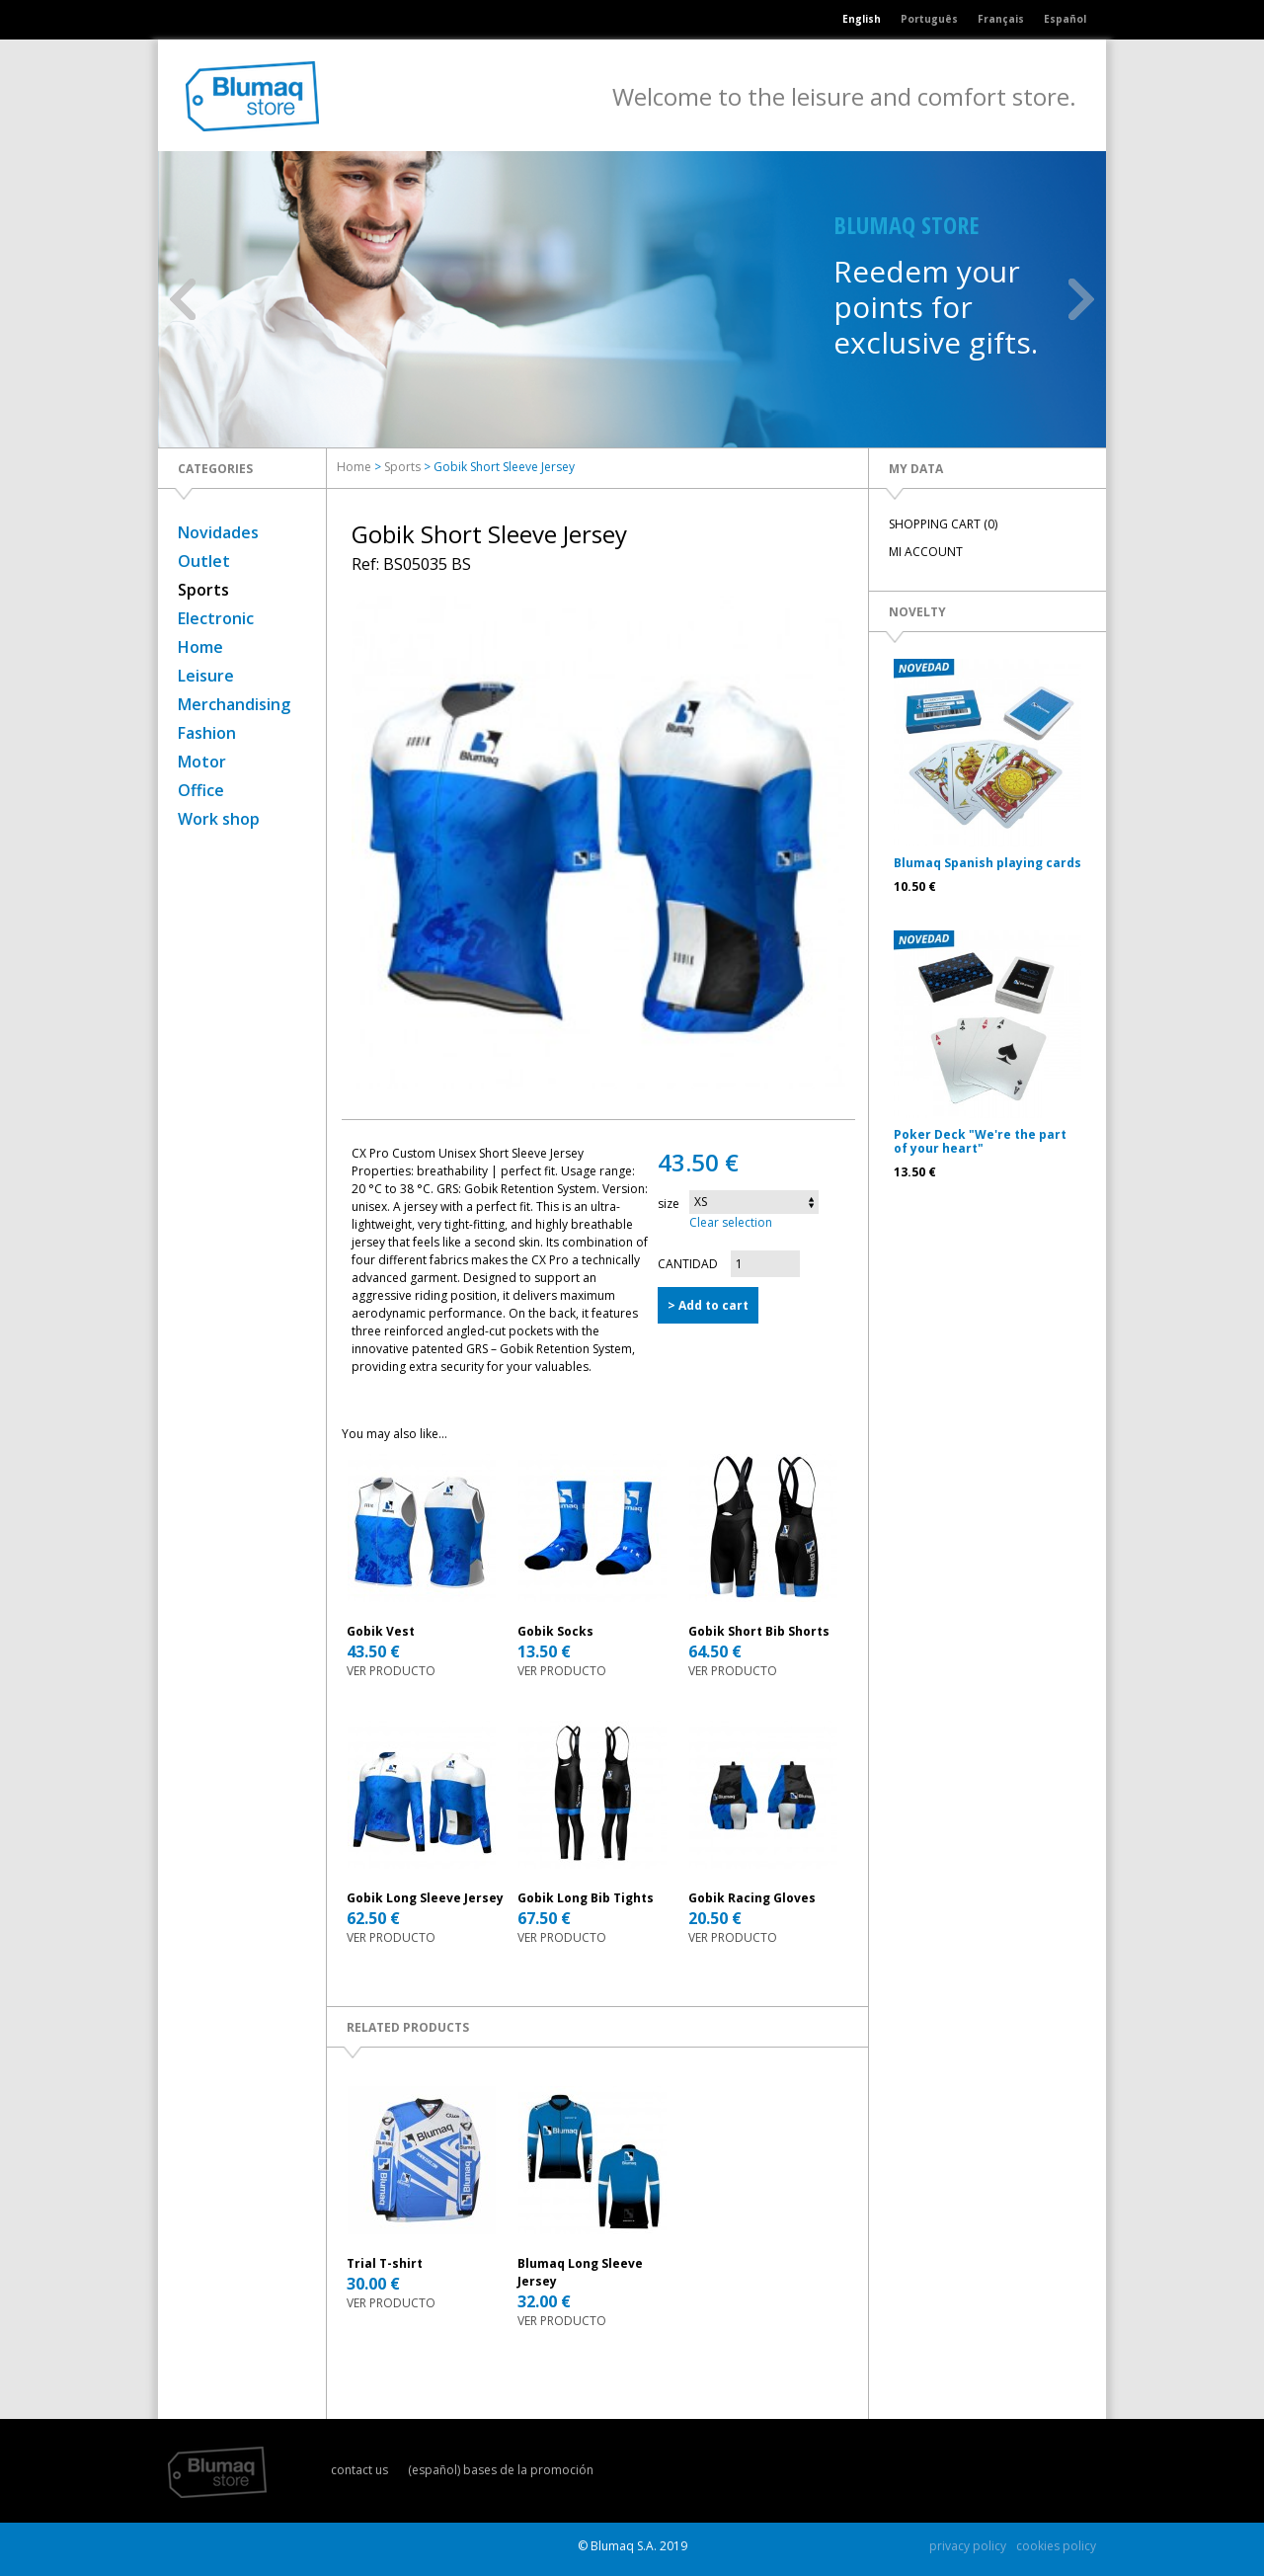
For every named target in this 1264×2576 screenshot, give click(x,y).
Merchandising (234, 704)
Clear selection (730, 1222)
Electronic (216, 618)
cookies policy (1056, 2545)
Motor (202, 761)
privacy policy (967, 2545)
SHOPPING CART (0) (943, 524)
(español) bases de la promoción (500, 2469)
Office (201, 790)
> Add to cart (708, 1305)
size (668, 1203)
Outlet (204, 561)
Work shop (219, 819)
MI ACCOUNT (926, 551)
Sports (203, 590)
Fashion (207, 733)
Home (200, 647)
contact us (359, 2469)
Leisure (206, 675)
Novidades (218, 532)
